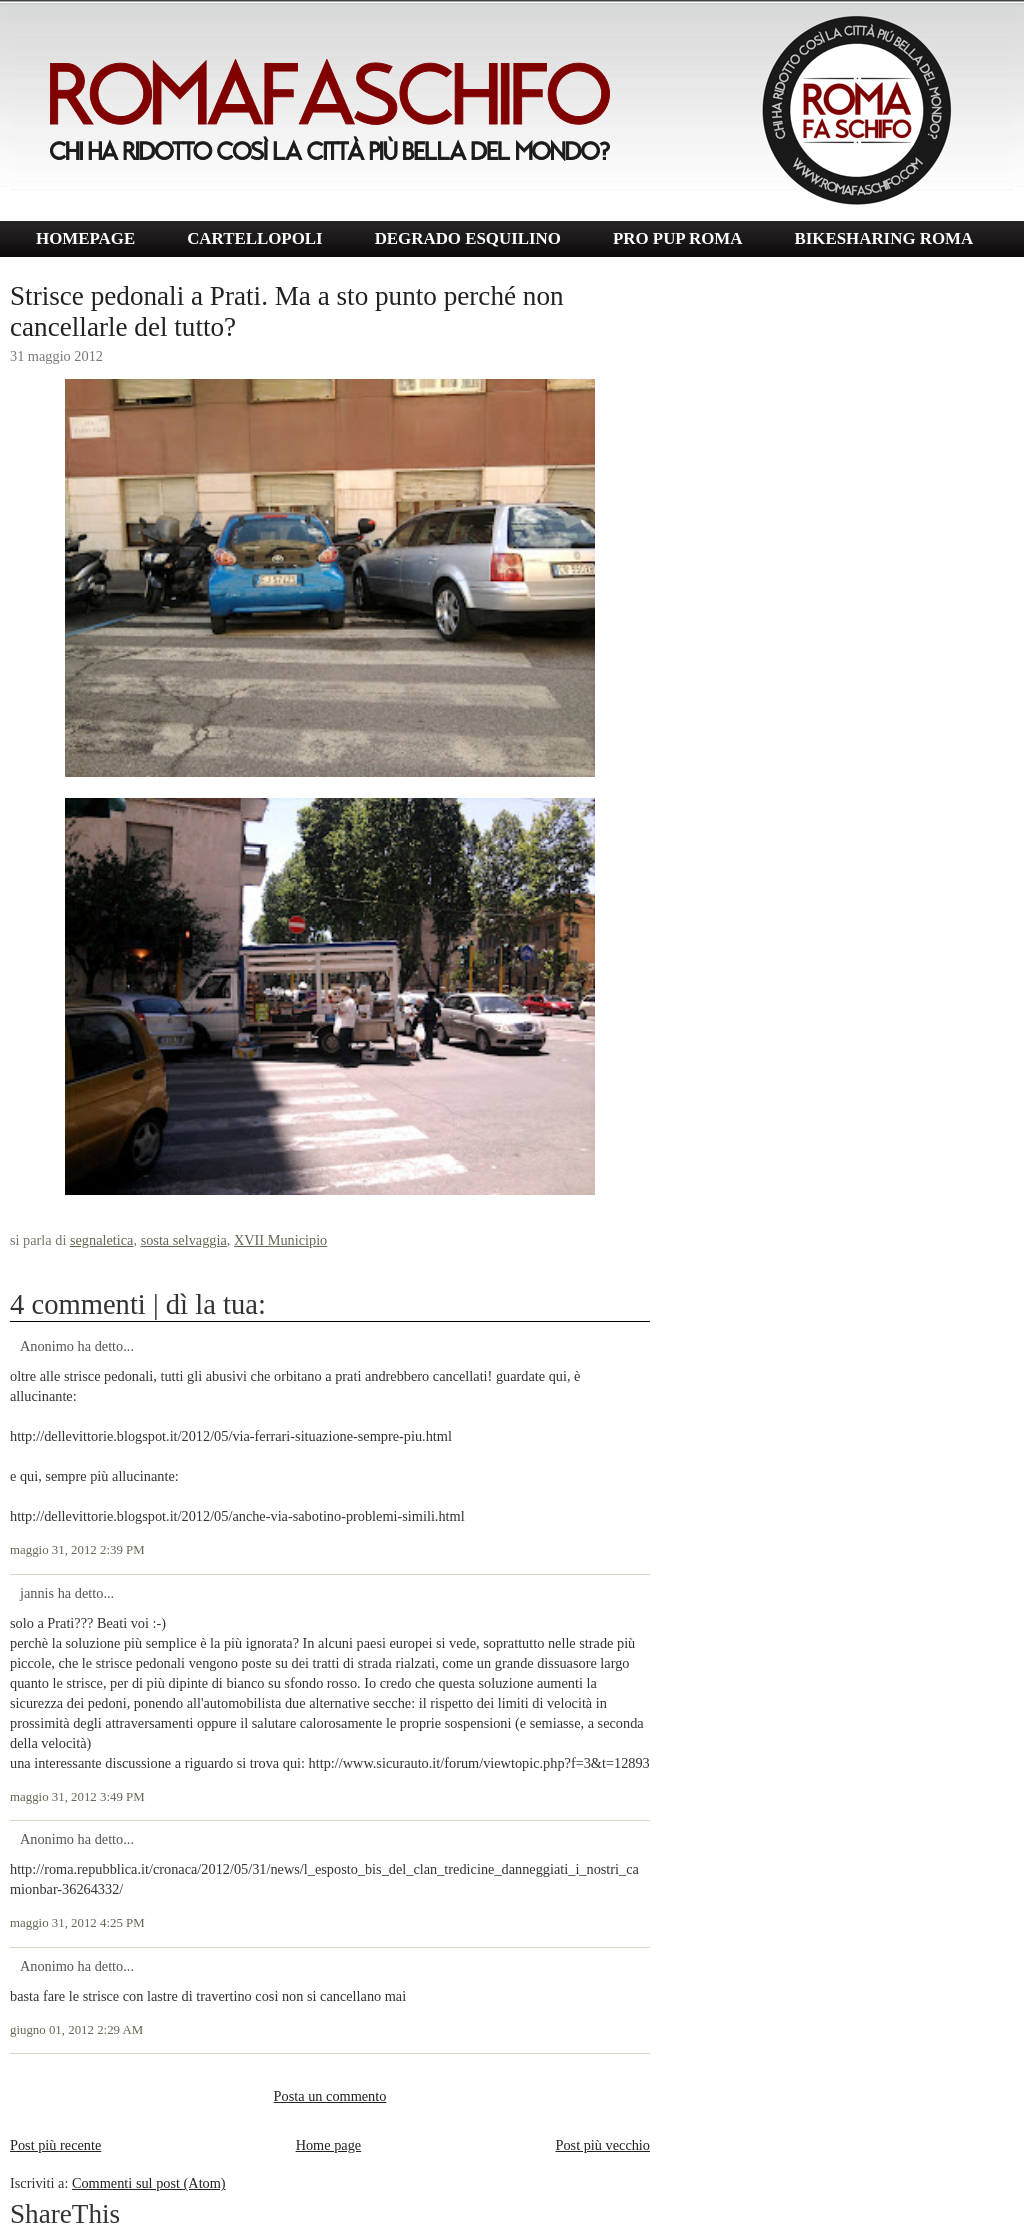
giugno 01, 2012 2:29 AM (76, 2030)
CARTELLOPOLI (255, 238)
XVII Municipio (280, 1240)
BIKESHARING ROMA (883, 238)
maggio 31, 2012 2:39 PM (77, 1550)
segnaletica (102, 1240)
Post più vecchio (602, 2145)
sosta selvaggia (184, 1240)
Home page (329, 2145)
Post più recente (55, 2145)
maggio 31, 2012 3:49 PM (77, 1797)
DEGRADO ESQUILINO (468, 238)
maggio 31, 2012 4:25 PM (77, 1923)
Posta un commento (330, 2096)
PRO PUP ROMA (677, 238)
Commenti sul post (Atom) (149, 2183)
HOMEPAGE (85, 238)
